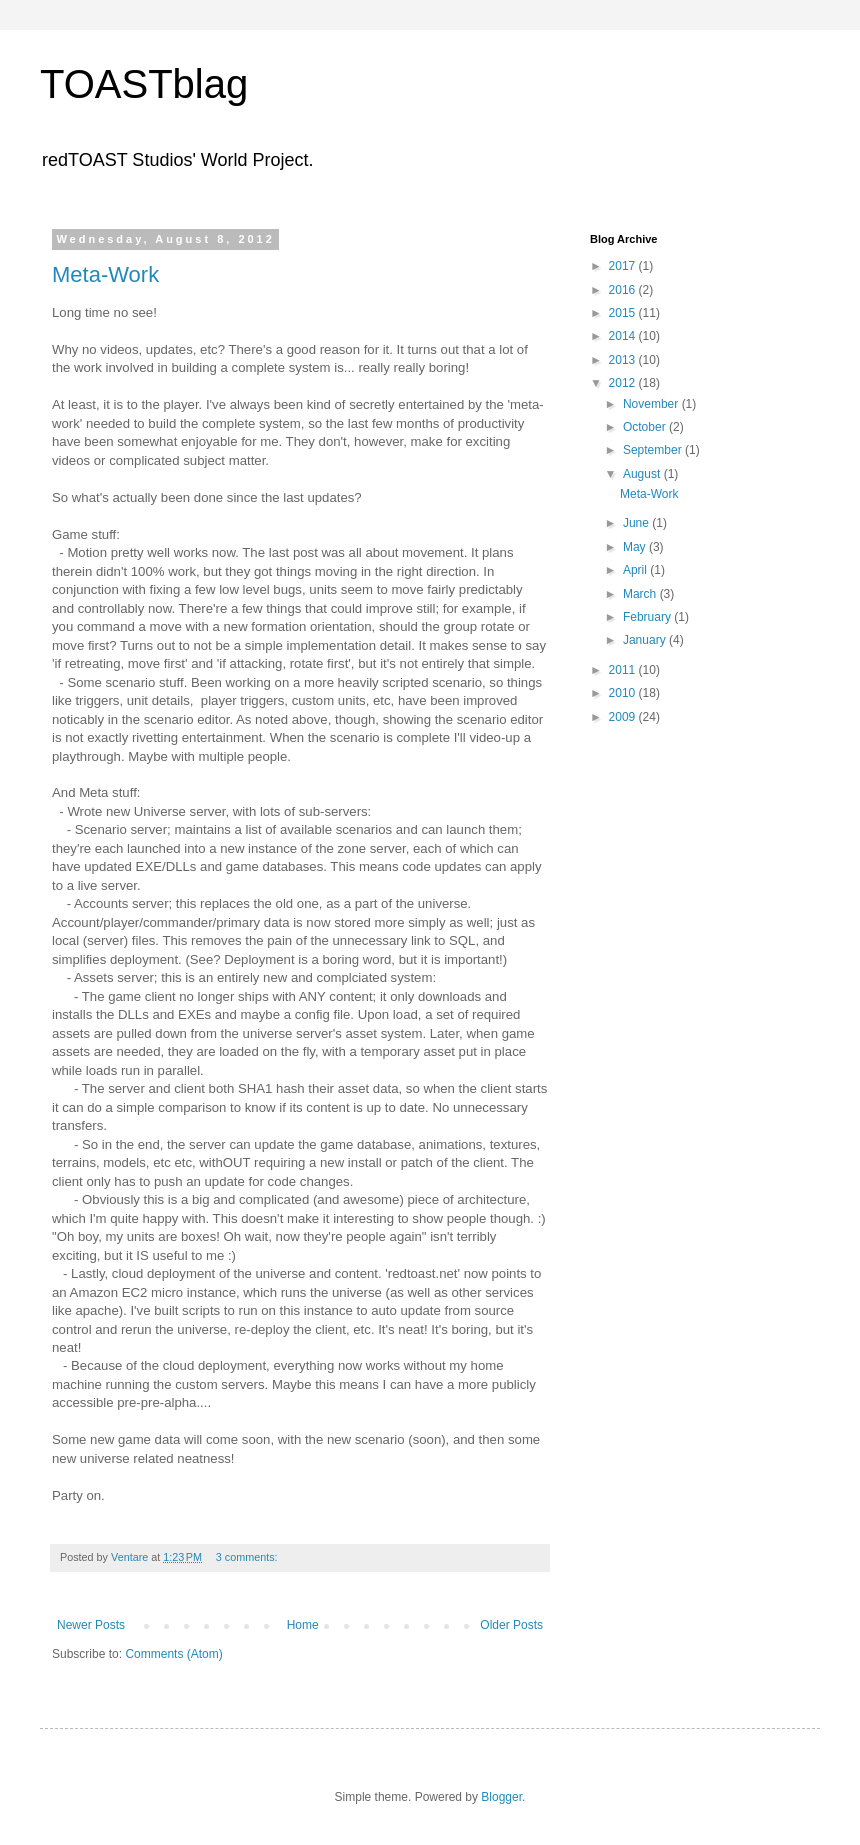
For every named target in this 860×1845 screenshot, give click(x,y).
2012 (624, 383)
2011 (624, 670)
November (652, 404)
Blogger (501, 1797)
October (646, 427)
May (636, 547)
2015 (624, 313)
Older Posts (511, 1625)
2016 (624, 290)
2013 (624, 360)
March (641, 594)
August (643, 474)
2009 (624, 717)
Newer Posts (91, 1625)
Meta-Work (105, 274)
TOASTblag (144, 84)
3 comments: (248, 1557)
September (654, 450)
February (648, 617)
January (646, 640)
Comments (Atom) (173, 1654)
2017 (624, 266)
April (636, 570)
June (637, 523)
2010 (624, 693)
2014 (624, 336)
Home (303, 1625)
